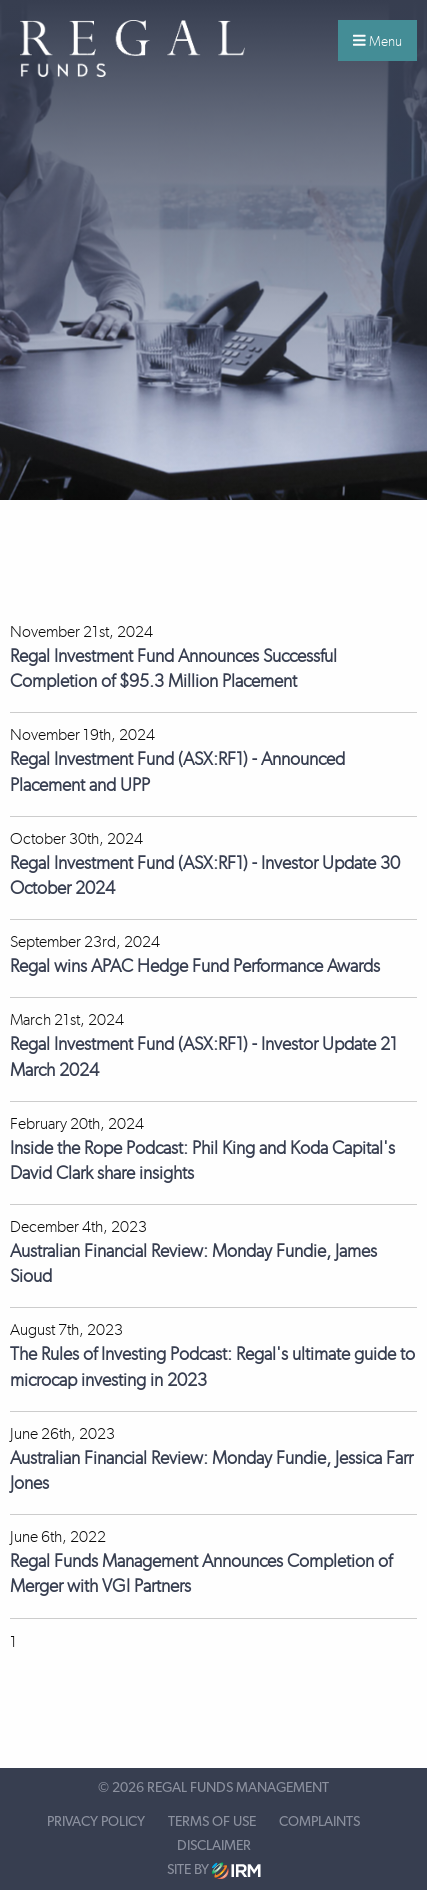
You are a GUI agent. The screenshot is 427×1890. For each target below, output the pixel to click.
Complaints (319, 1822)
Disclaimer (214, 1846)
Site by (214, 1870)
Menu (377, 41)
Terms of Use (212, 1822)
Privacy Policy (96, 1822)
